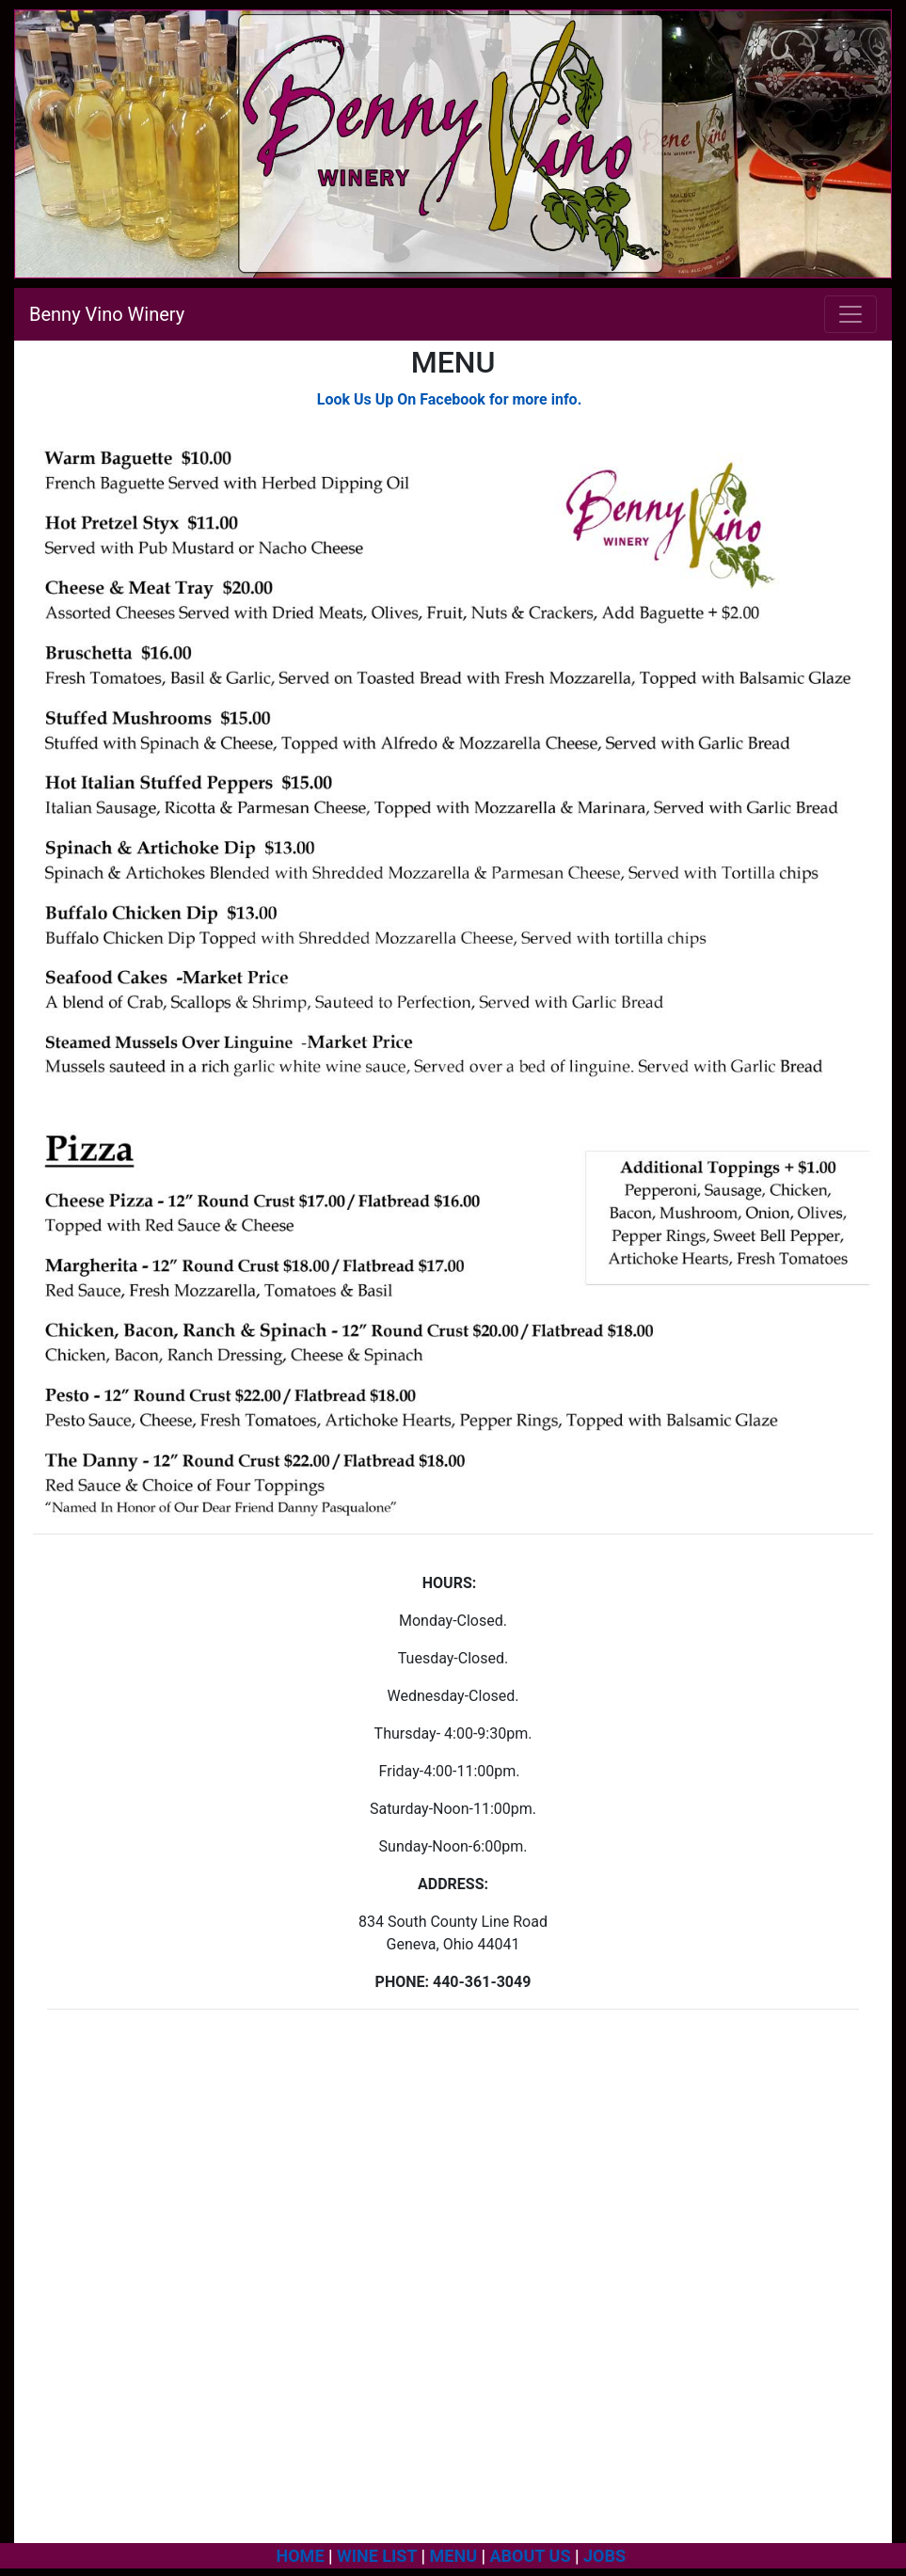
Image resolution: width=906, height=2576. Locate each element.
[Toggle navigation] (850, 314)
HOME (301, 2556)
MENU (453, 2556)
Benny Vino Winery (106, 314)
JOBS (606, 2556)
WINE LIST (377, 2556)
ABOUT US (530, 2556)
